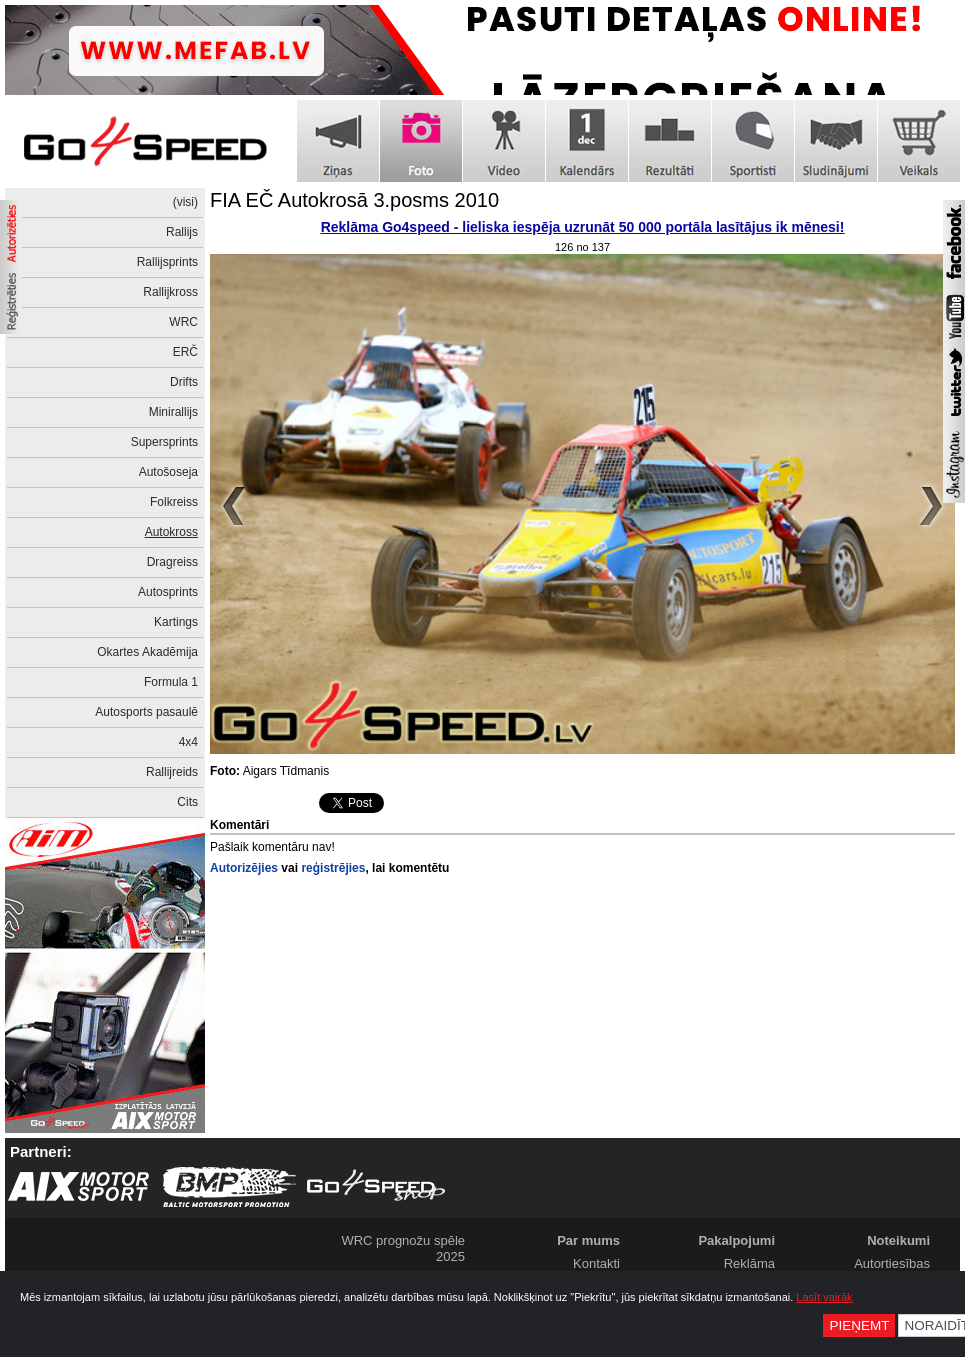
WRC (183, 322)
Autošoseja (168, 472)
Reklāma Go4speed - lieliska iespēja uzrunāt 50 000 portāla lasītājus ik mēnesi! (583, 227)
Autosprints (168, 592)
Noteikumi (898, 1240)
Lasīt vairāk (824, 1297)
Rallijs (182, 232)
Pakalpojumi (736, 1240)
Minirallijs (173, 412)
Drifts (184, 382)
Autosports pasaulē (146, 712)
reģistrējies (333, 868)
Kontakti (596, 1263)
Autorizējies (244, 868)
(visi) (185, 202)
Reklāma (749, 1263)
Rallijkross (170, 292)
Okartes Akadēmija (147, 652)
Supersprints (164, 442)
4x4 (188, 742)
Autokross (171, 532)
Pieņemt (859, 1325)
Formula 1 (171, 682)
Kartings (176, 622)
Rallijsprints (167, 262)
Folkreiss (174, 502)
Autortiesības (892, 1263)
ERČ (185, 352)
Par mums (588, 1240)
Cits (187, 802)
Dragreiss (172, 562)
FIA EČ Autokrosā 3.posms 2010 (354, 200)
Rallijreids (172, 772)
